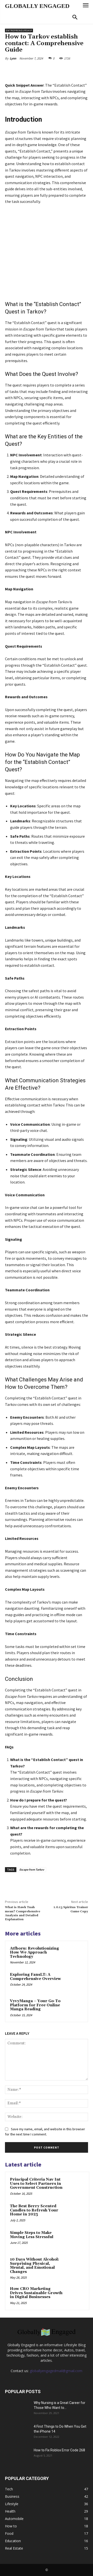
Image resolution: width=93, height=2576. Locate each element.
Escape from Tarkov (31, 1869)
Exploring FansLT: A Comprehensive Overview (35, 1976)
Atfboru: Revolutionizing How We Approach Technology (34, 1952)
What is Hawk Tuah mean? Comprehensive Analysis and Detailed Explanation (22, 1913)
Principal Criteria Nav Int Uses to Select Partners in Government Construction (36, 2183)
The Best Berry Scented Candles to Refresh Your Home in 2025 (34, 2210)
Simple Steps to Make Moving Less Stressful (31, 2234)
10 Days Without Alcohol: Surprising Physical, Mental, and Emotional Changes (34, 2265)
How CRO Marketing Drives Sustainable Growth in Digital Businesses (36, 2292)
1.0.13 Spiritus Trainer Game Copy (71, 1909)
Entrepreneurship (19, 30)
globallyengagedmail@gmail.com (56, 2370)
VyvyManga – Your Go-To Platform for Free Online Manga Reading (35, 2005)
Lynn (13, 58)
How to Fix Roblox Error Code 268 (59, 2450)
